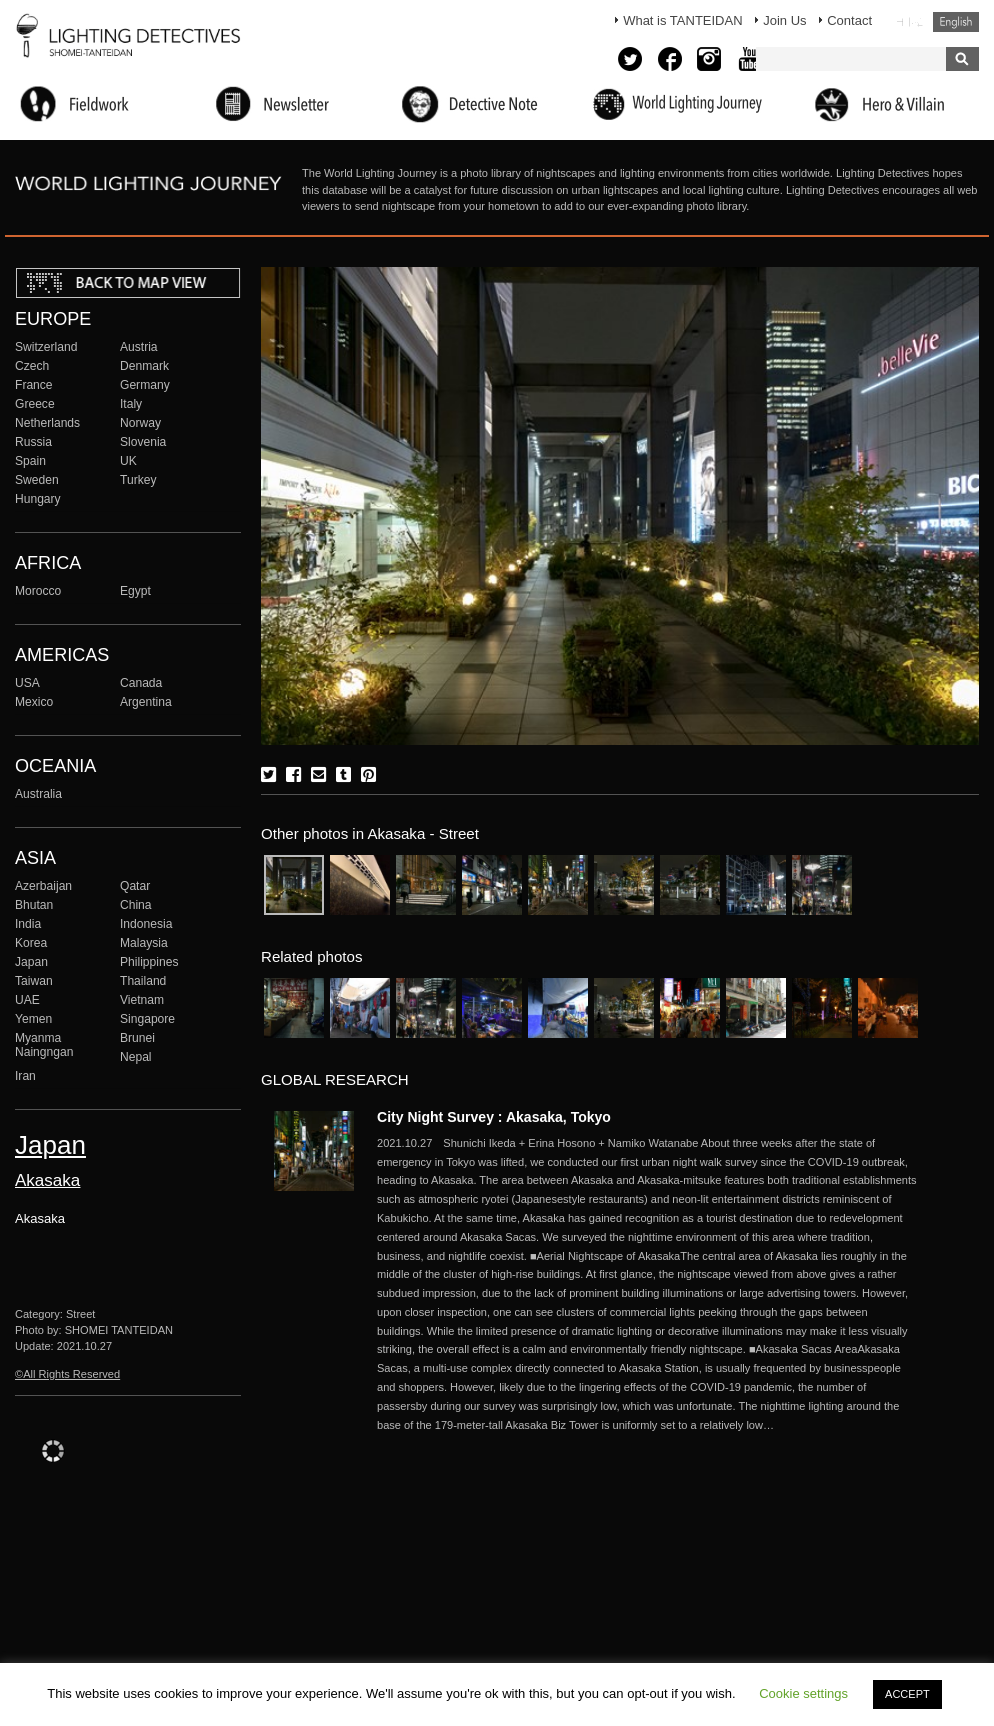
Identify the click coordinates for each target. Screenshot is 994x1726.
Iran (25, 1076)
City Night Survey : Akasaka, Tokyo (494, 1117)
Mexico (34, 702)
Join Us (784, 20)
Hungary (38, 499)
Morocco (38, 591)
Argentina (146, 702)
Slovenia (143, 442)
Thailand (143, 981)
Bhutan (34, 905)
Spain (30, 461)
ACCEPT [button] (907, 1694)
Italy (131, 404)
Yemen (33, 1019)
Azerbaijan (43, 886)
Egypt (135, 591)
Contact (849, 20)
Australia (38, 794)
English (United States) (956, 22)
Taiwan (34, 981)
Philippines (149, 962)
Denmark (144, 366)
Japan (31, 962)
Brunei (137, 1038)
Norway (140, 423)
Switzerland (46, 347)
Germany (145, 385)
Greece (35, 404)
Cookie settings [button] (803, 1693)
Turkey (138, 480)
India (28, 924)
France (34, 385)
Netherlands (47, 423)
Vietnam (142, 1000)
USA (27, 683)
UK (128, 461)
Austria (139, 347)
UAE (27, 1000)
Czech (32, 366)
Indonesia (146, 924)
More (647, 1284)
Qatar (135, 886)
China (136, 905)
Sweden (37, 480)
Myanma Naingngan (44, 1045)
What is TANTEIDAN (682, 20)
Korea (31, 943)
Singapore (147, 1019)
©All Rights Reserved (67, 1374)
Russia (33, 442)
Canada (141, 683)
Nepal (136, 1057)
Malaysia (144, 943)
